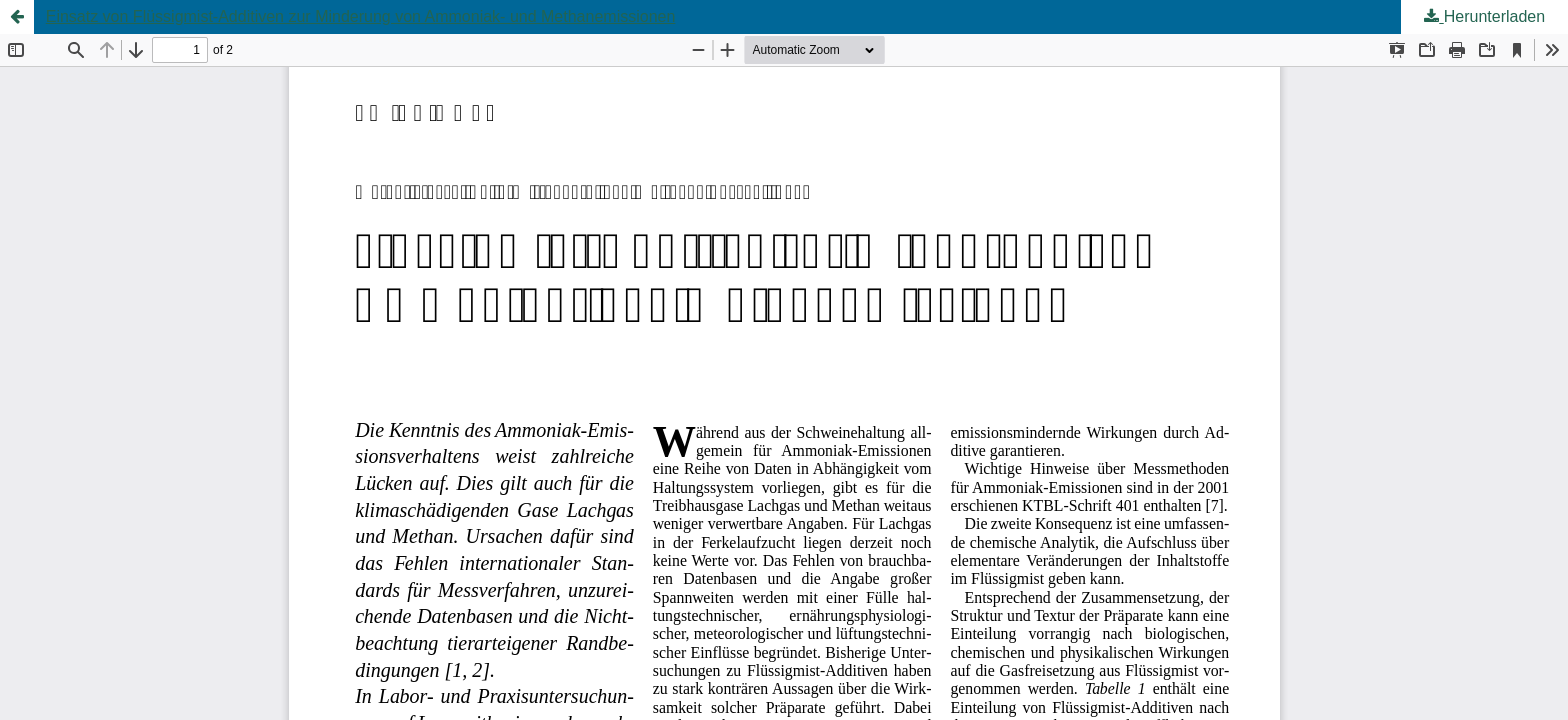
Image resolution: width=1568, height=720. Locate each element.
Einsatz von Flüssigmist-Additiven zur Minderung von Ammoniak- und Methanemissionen (361, 16)
